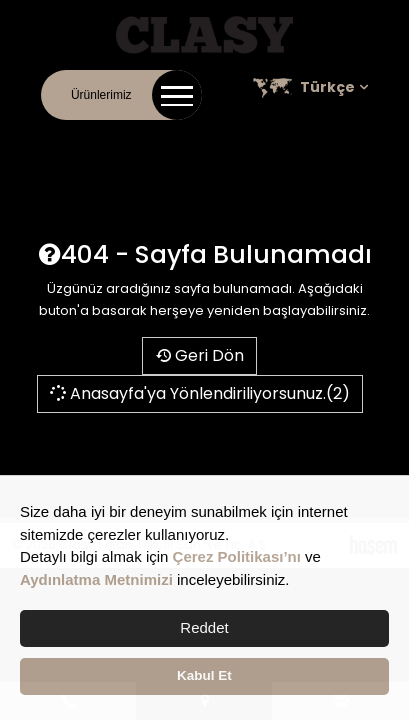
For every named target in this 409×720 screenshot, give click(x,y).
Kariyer (269, 140)
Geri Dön (199, 355)
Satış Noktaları (349, 140)
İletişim (41, 140)
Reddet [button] (204, 627)
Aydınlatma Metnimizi (96, 579)
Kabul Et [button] (204, 675)
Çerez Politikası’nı (237, 556)
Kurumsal (104, 140)
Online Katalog (190, 140)
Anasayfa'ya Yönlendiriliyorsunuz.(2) (199, 393)
